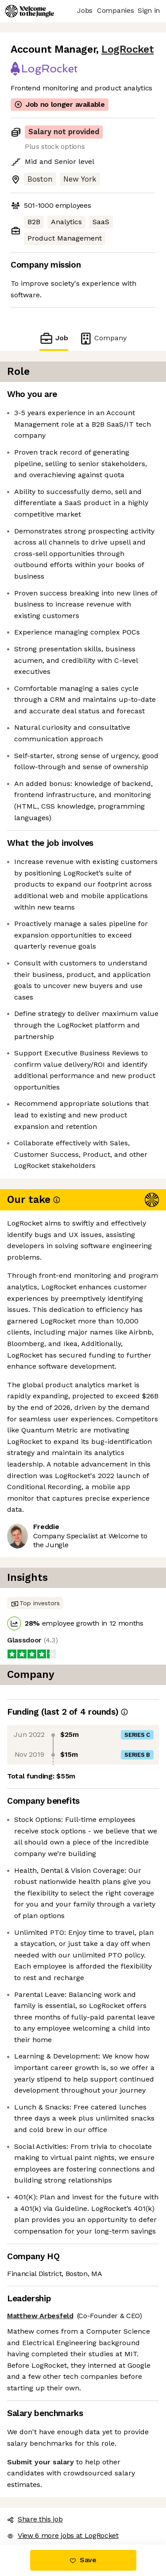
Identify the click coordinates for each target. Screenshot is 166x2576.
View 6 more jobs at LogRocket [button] (63, 2535)
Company (103, 338)
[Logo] (29, 11)
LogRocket (127, 49)
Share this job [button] (35, 2519)
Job (53, 338)
